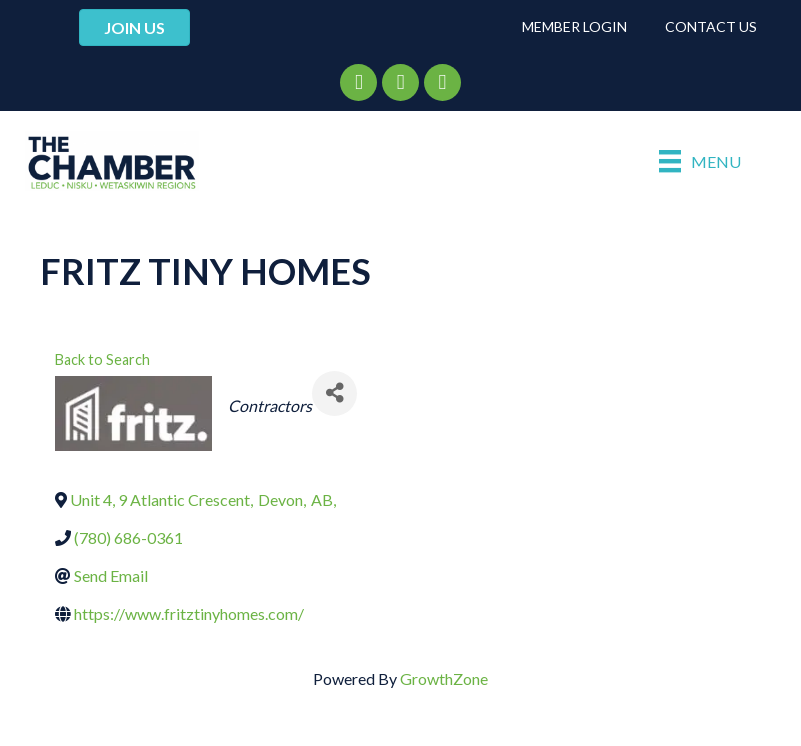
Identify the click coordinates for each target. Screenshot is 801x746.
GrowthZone (444, 678)
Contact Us (711, 26)
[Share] (334, 393)
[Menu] (700, 161)
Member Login (574, 26)
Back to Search (102, 359)
